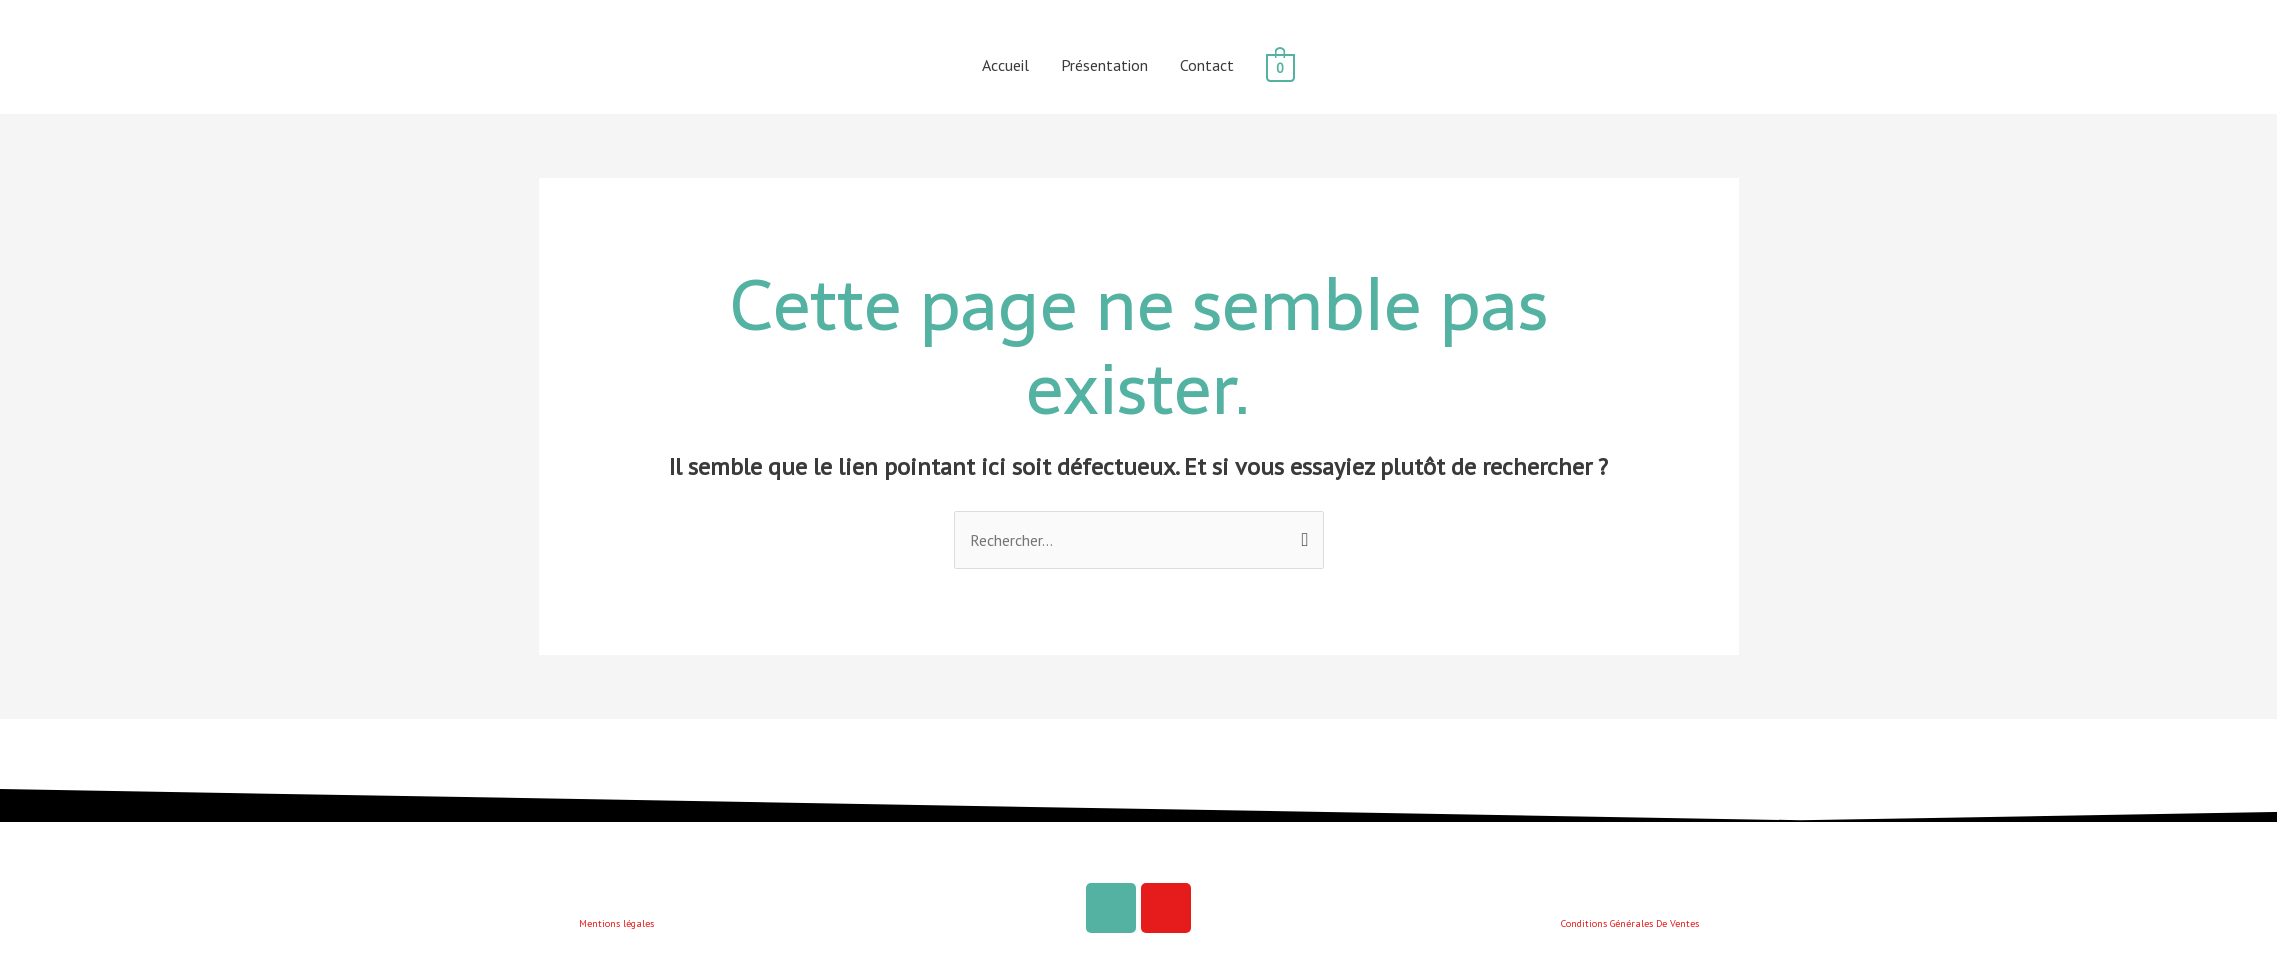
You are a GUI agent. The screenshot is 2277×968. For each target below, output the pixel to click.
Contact (1207, 65)
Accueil (1005, 65)
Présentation (1104, 65)
